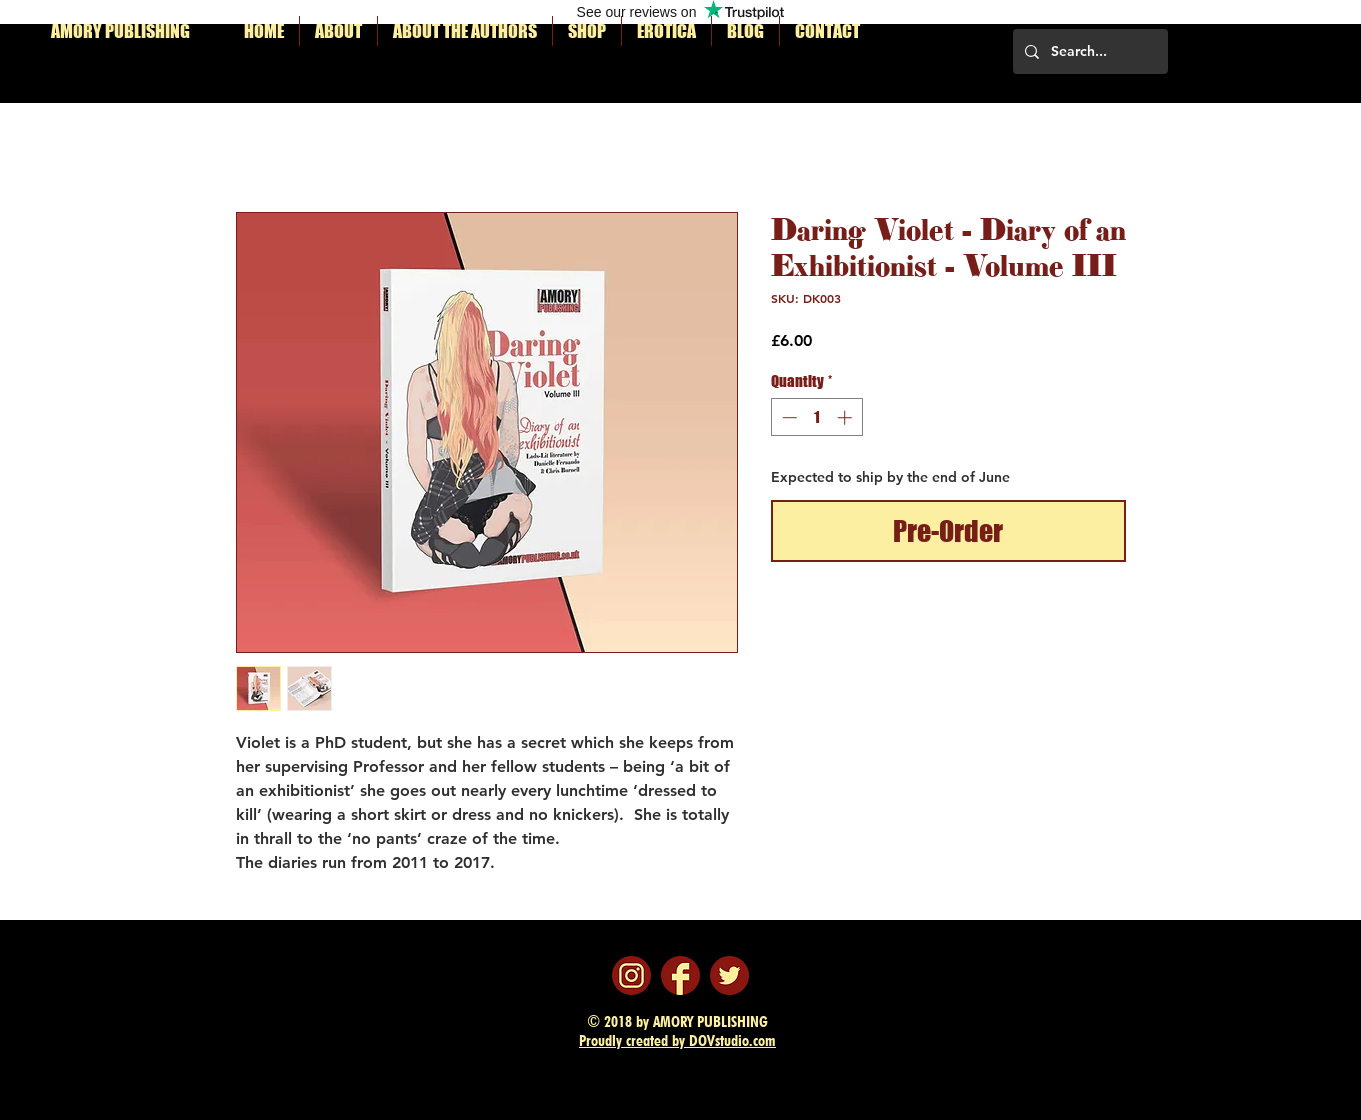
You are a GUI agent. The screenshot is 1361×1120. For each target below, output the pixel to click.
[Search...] (1088, 51)
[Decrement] (787, 417)
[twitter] (729, 975)
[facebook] (680, 975)
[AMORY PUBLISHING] (134, 32)
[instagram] (631, 975)
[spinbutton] (816, 417)
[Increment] (846, 417)
